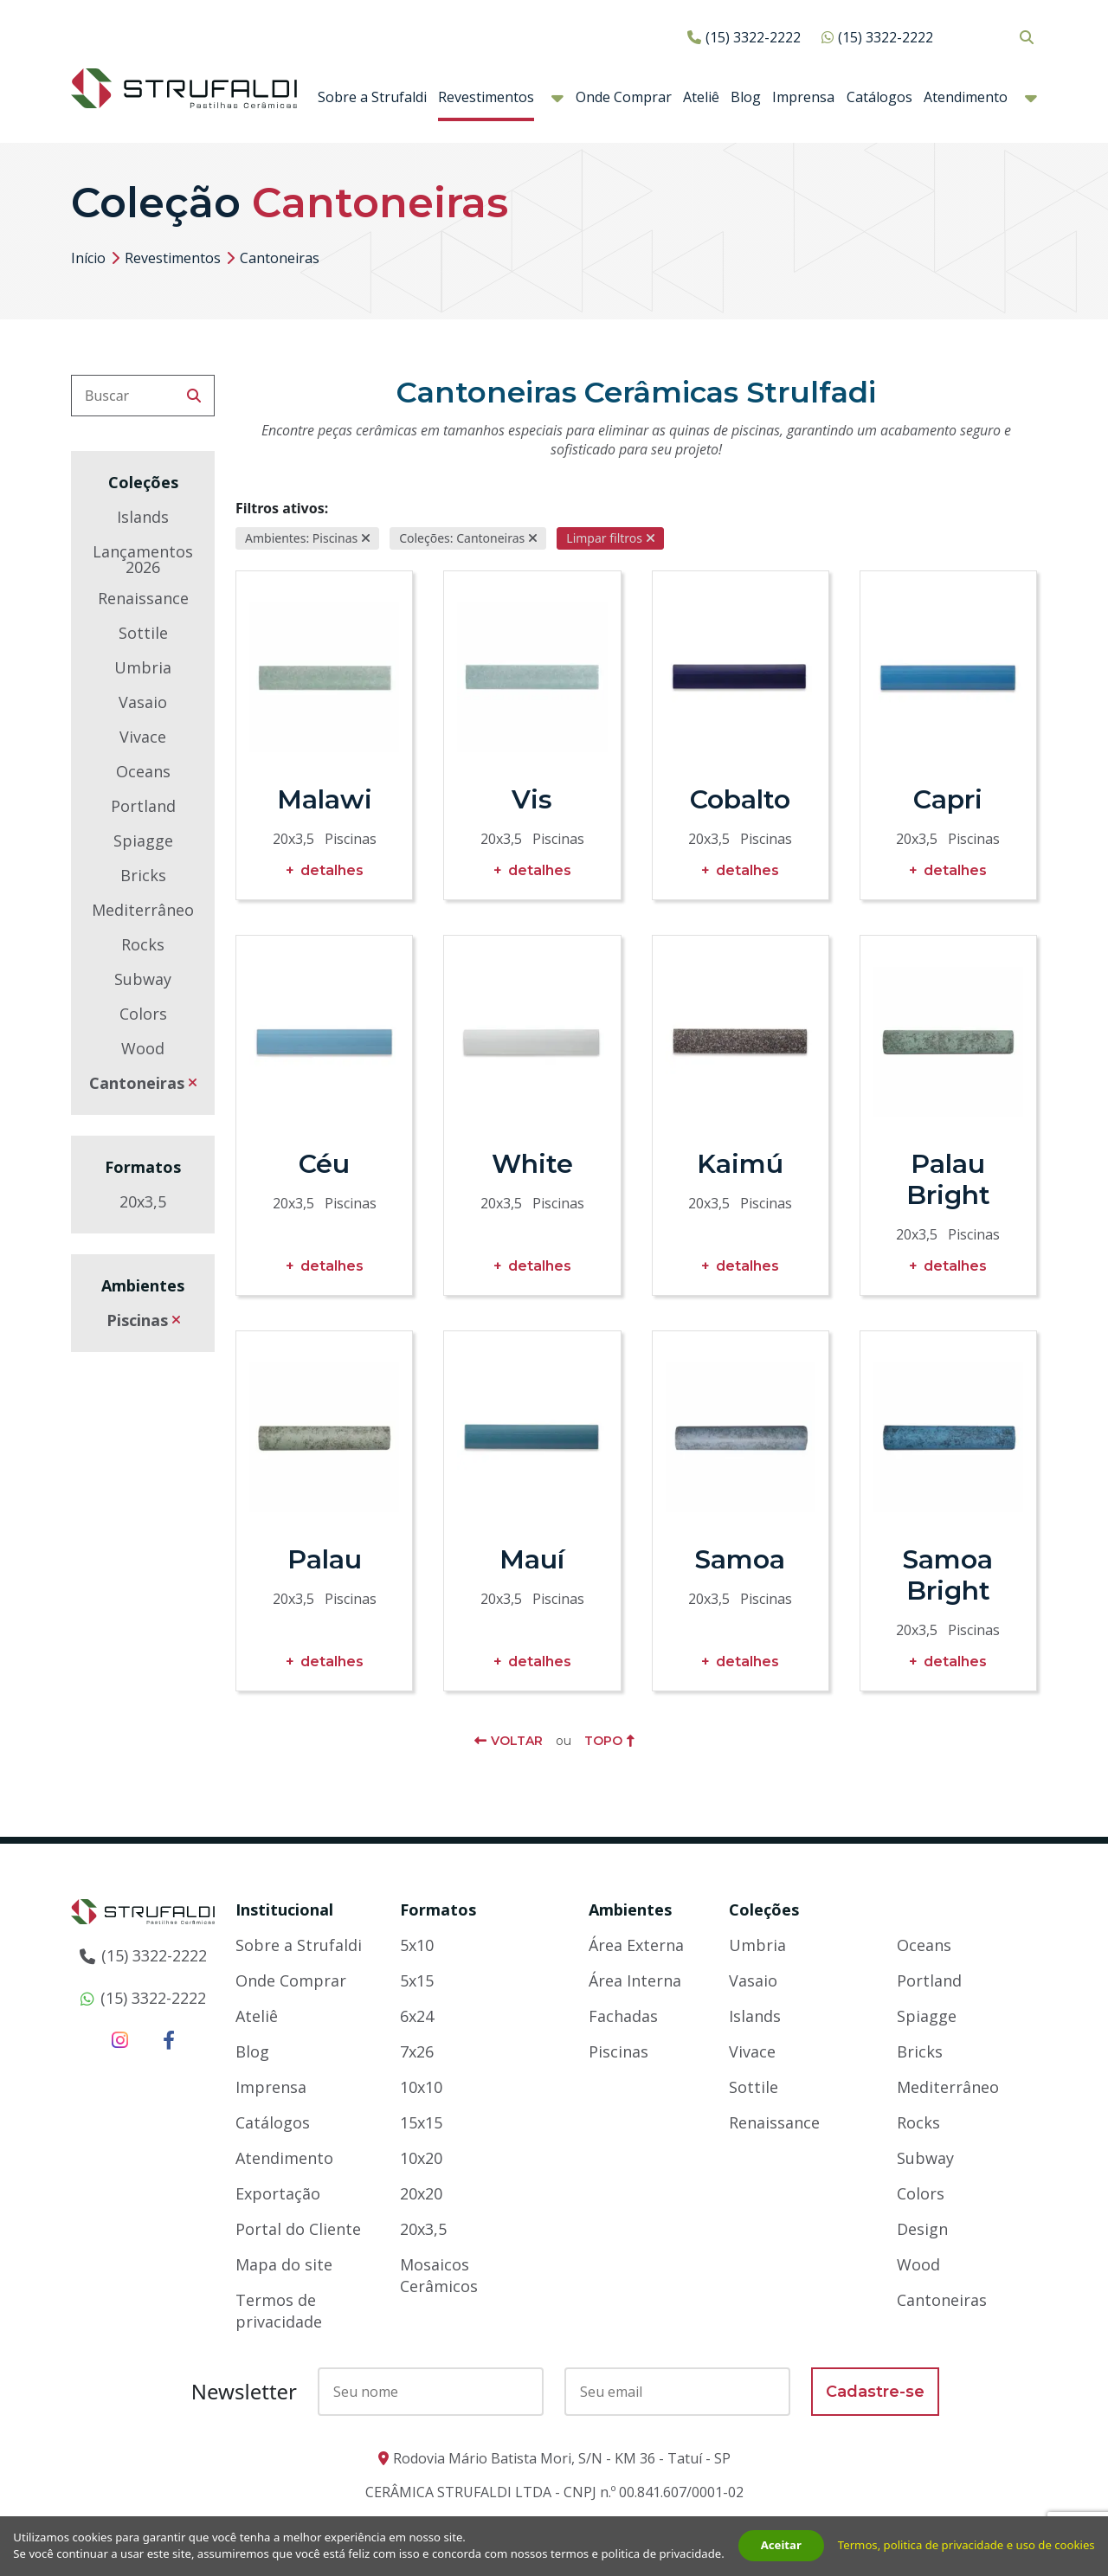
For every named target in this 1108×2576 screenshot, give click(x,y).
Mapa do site (283, 2264)
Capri (947, 799)
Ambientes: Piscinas (301, 538)
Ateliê (701, 96)
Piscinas (137, 1320)
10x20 (421, 2158)
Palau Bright (948, 1179)
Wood (142, 1048)
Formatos (438, 1909)
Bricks (143, 875)
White (532, 1164)
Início (88, 257)
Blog (746, 96)
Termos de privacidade (278, 2310)
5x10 (417, 1945)
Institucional (284, 1909)
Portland (143, 806)
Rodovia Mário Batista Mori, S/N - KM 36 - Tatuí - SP (562, 2458)
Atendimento (966, 96)
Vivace (142, 736)
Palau (324, 1559)
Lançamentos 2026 (143, 559)
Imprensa (803, 96)
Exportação (277, 2193)
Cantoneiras (136, 1083)
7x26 (417, 2051)
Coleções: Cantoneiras (462, 538)
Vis (532, 799)
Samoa (740, 1559)
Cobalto (740, 799)
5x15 (417, 1980)
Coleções (764, 1909)
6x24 (417, 2016)
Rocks (142, 944)
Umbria (142, 667)
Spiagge (143, 840)
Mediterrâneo (143, 910)
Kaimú (740, 1164)
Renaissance (143, 598)
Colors (143, 1013)
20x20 (421, 2193)
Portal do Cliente (298, 2229)
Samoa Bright (948, 1575)
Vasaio (143, 702)
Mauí (531, 1559)
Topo (603, 1741)
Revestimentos (486, 96)
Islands (143, 517)
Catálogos (879, 96)
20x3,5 (142, 1201)
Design (922, 2229)
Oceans (143, 771)
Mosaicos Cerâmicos (439, 2275)
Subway (142, 979)
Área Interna (635, 1980)
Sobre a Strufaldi (372, 96)
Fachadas (623, 2016)
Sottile (143, 633)
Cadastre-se (875, 2391)
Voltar (517, 1741)
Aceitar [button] (783, 2536)
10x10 (421, 2087)
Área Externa (636, 1945)
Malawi (324, 799)
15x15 (421, 2122)
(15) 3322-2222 (753, 37)
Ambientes (630, 1909)
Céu (324, 1164)
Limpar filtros (604, 538)
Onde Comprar (624, 96)
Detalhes (332, 870)
